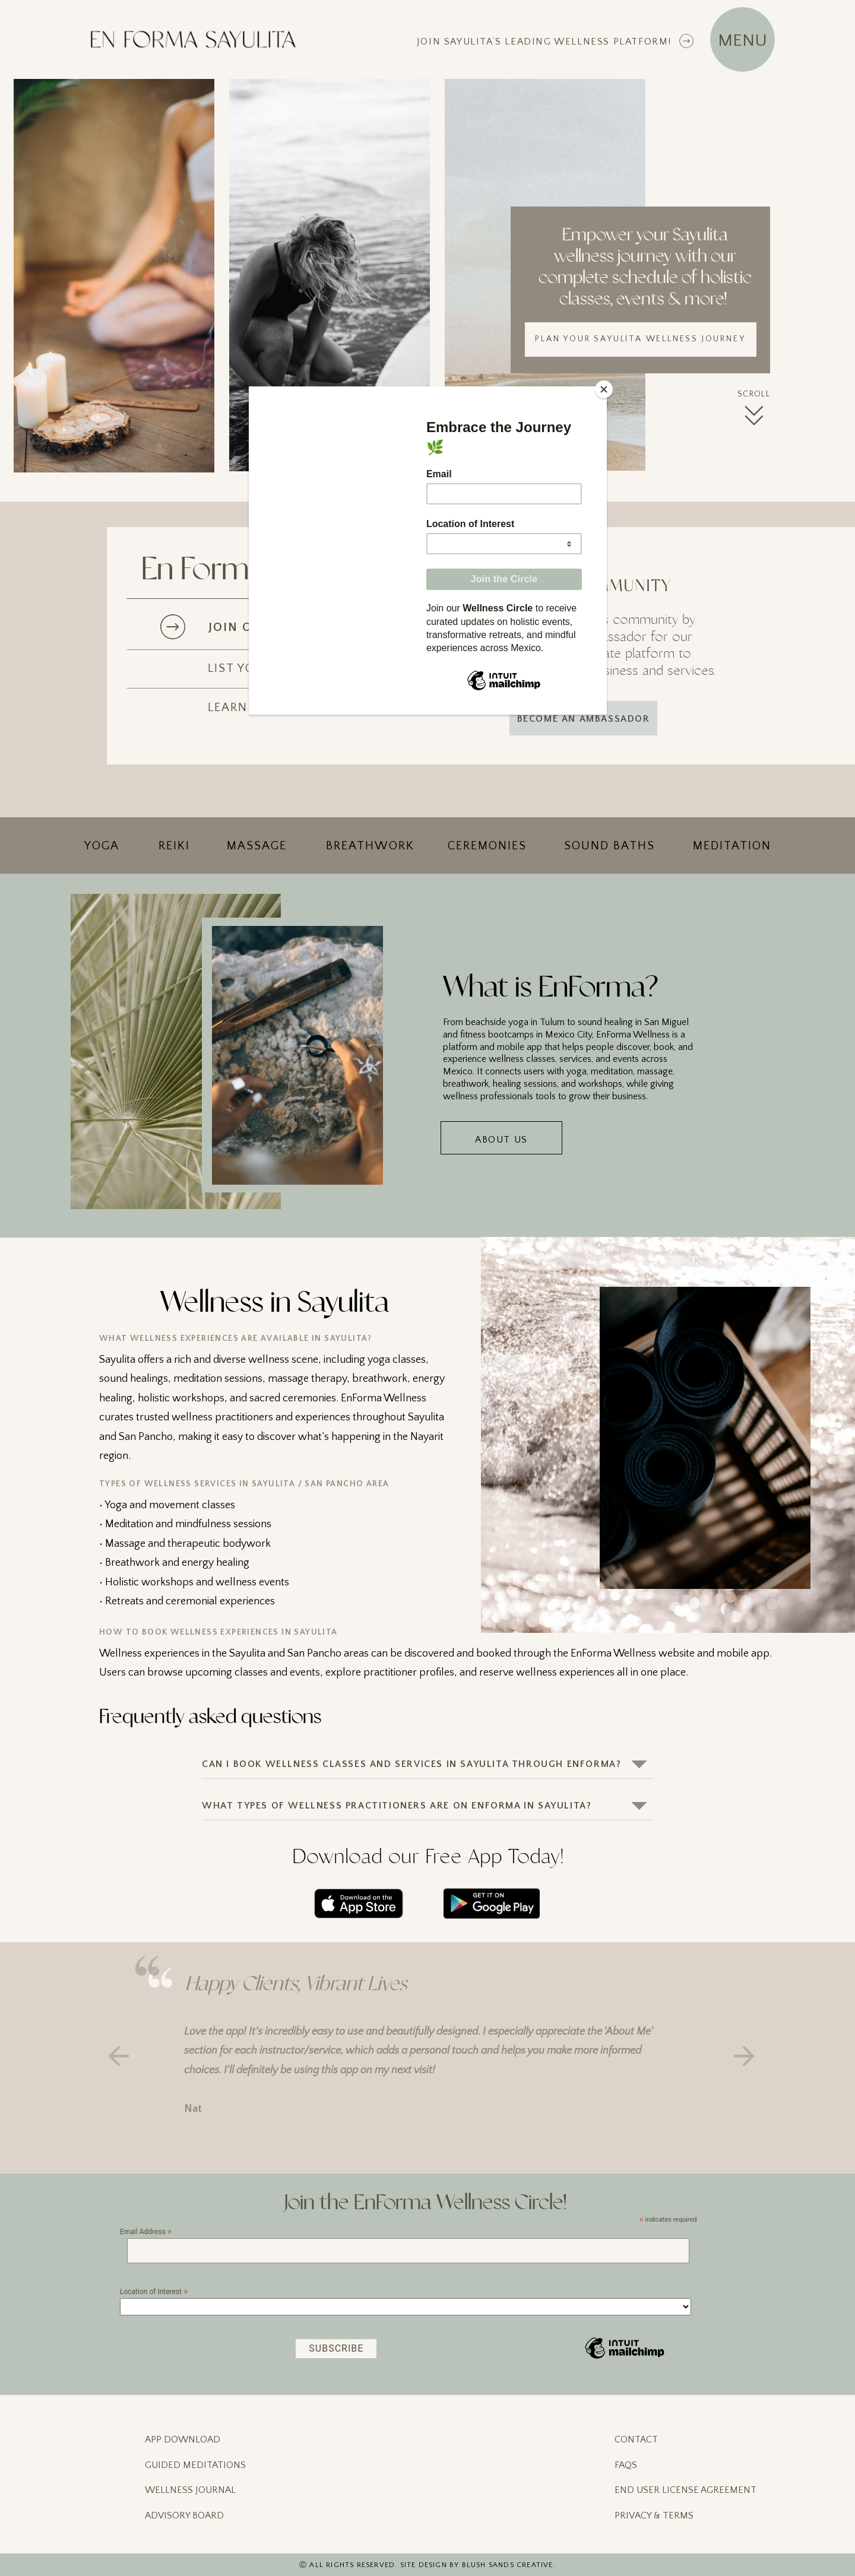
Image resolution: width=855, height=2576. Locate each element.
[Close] (604, 389)
